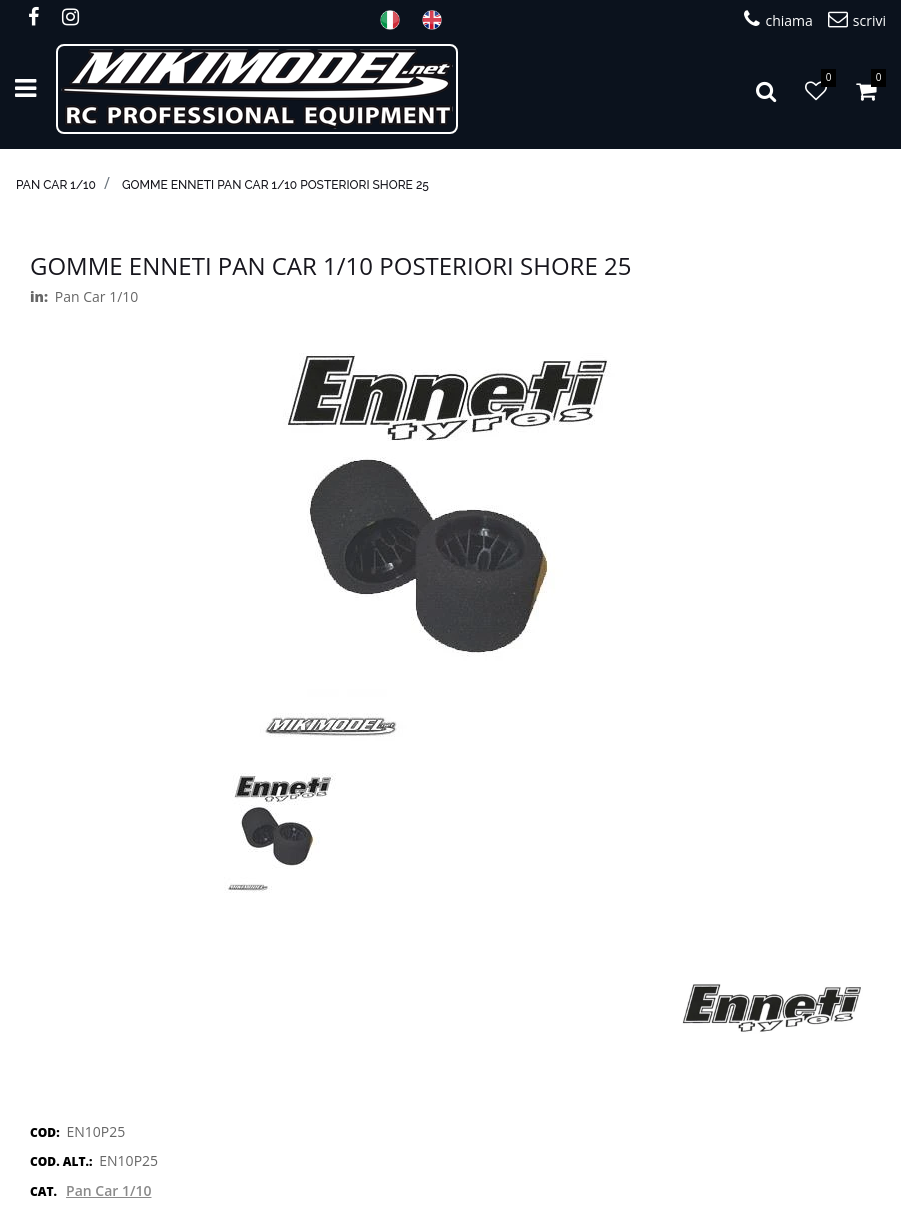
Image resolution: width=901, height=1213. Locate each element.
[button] (766, 89)
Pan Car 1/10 (56, 185)
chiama (778, 19)
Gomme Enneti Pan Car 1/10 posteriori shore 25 (275, 185)
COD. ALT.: (61, 1161)
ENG (438, 20)
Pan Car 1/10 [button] (108, 1190)
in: (39, 296)
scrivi (857, 19)
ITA (396, 20)
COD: (45, 1132)
